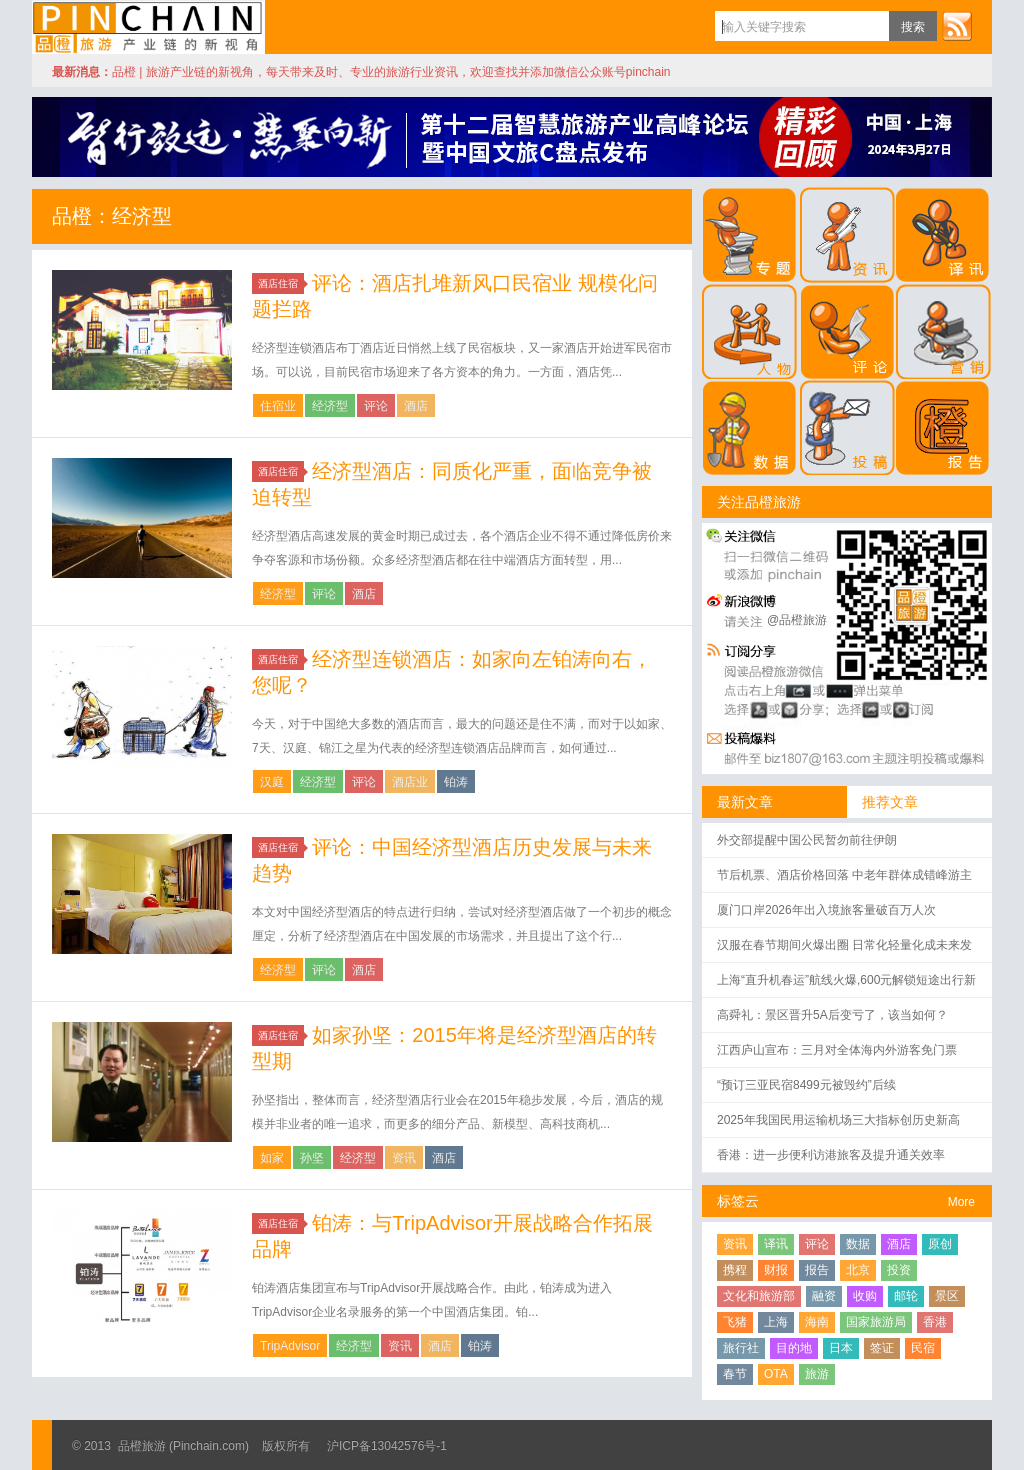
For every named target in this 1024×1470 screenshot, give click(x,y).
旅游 (817, 1374)
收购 (865, 1296)
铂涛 (456, 782)
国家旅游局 (876, 1322)
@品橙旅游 (797, 620)
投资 (899, 1270)
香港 (935, 1322)
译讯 (776, 1244)
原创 (940, 1244)
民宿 (923, 1348)
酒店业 (410, 782)
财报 (776, 1270)
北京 (858, 1270)
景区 (947, 1296)
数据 (858, 1244)
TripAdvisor (290, 1346)
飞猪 (735, 1322)
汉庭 (272, 782)
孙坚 (312, 1158)
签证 (882, 1348)
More (961, 1202)
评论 (376, 406)
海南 (817, 1322)
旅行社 (741, 1348)
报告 (817, 1270)
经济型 (330, 406)
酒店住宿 (281, 283)
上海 (776, 1322)
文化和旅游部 (759, 1296)
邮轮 (906, 1296)
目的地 (794, 1348)
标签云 (738, 1201)
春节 (735, 1374)
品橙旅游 (148, 27)
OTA (776, 1374)
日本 (841, 1348)
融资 (824, 1296)
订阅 (957, 26)
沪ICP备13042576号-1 (387, 1446)
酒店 (416, 406)
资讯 (404, 1158)
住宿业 (278, 406)
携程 (735, 1270)
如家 (272, 1158)
